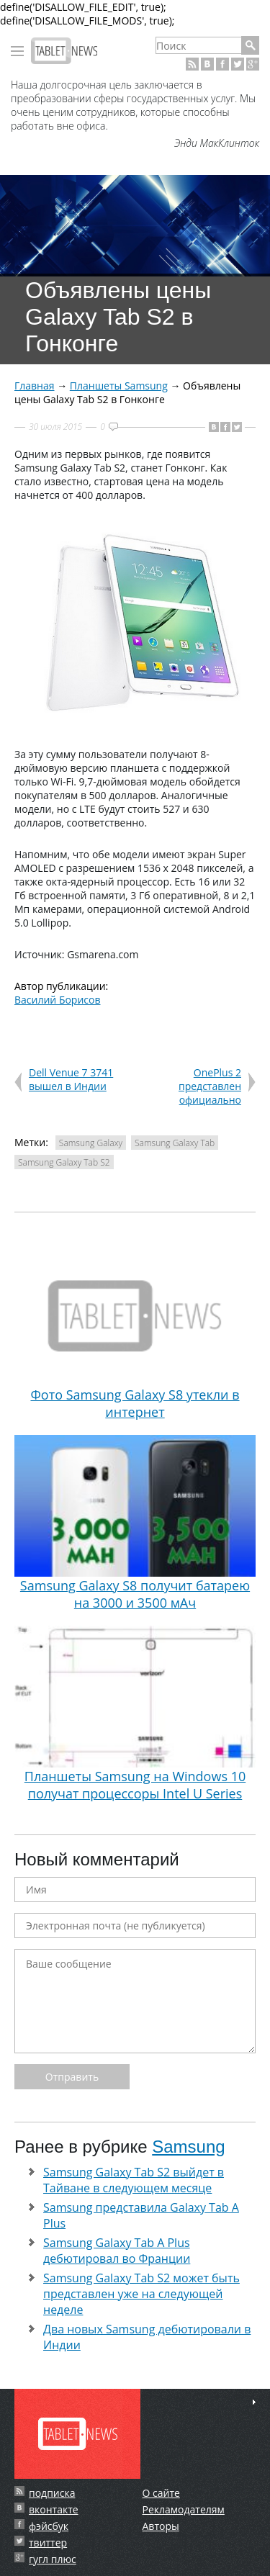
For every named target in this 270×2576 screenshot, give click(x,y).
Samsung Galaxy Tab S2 (64, 1162)
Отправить (72, 2077)
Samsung (188, 2146)
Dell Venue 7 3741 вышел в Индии (71, 1079)
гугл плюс (52, 2559)
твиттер (48, 2542)
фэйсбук (48, 2526)
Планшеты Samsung (119, 385)
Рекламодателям (184, 2509)
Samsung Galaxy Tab (175, 1143)
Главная (34, 385)
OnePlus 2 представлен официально (210, 1086)
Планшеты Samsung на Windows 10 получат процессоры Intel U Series (135, 1714)
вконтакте (53, 2509)
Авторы (161, 2526)
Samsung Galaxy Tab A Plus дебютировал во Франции (116, 2250)
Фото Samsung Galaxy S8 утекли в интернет (135, 1333)
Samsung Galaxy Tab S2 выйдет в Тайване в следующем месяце (133, 2180)
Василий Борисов (57, 999)
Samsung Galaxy (90, 1143)
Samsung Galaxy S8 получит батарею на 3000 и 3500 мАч (135, 1523)
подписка (52, 2493)
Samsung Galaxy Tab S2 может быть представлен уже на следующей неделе (141, 2294)
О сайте (161, 2493)
